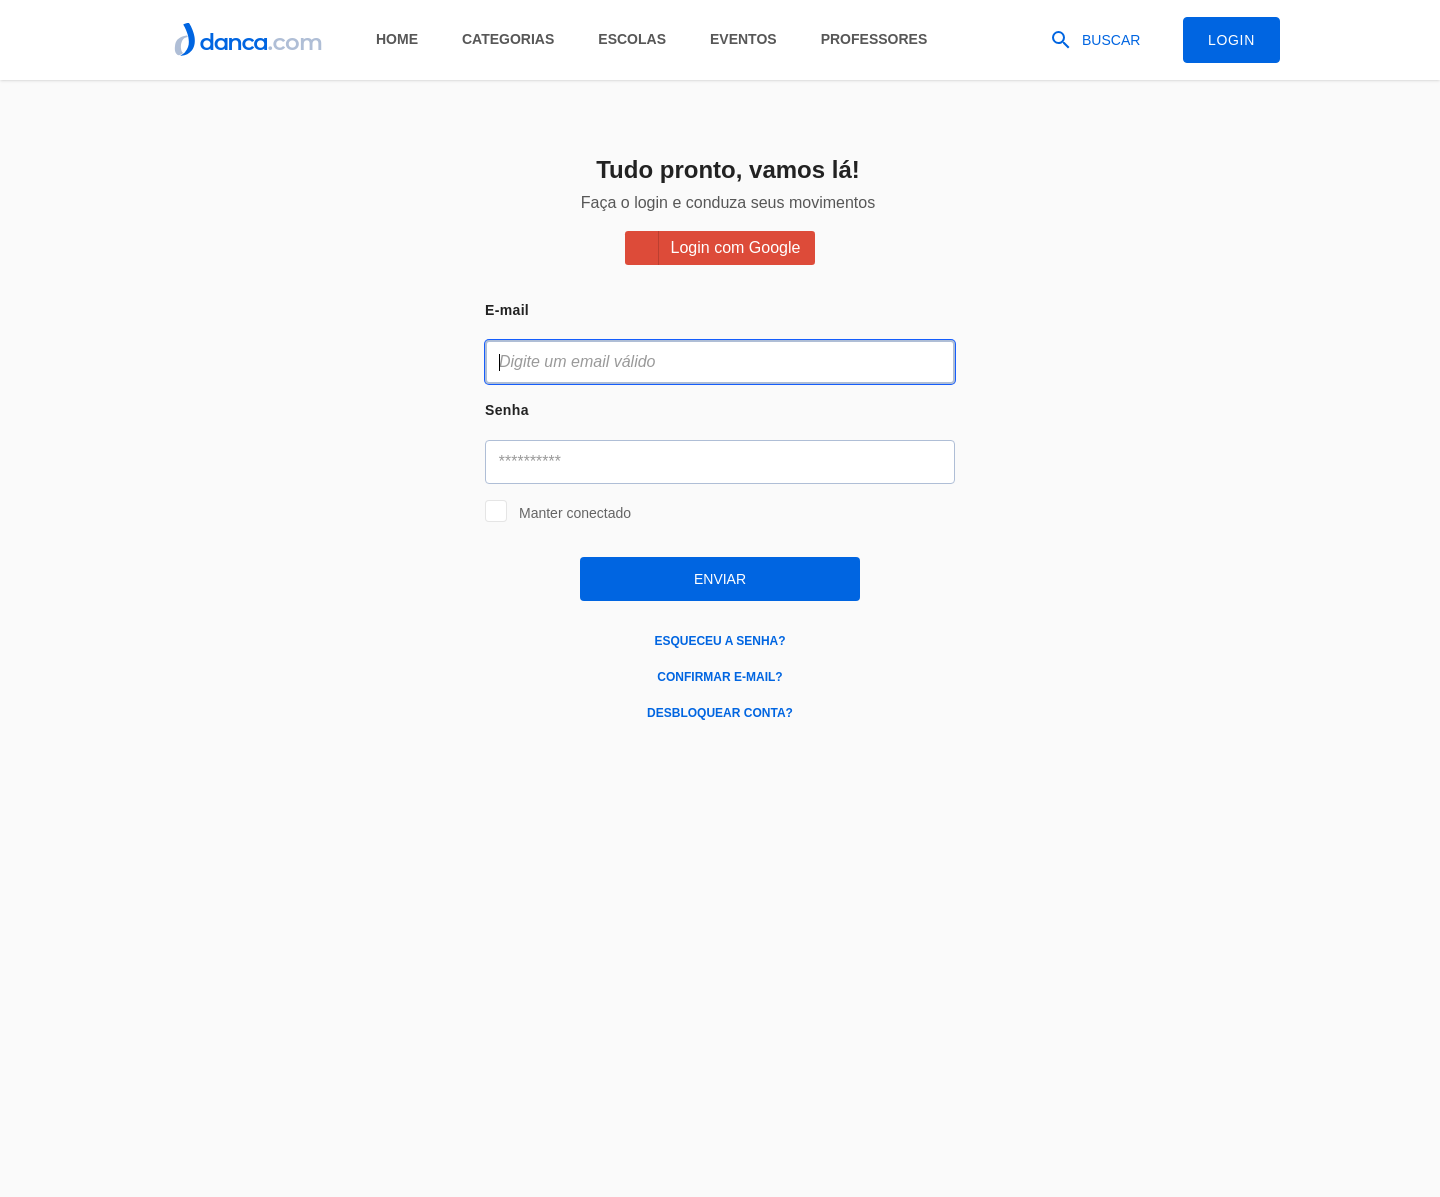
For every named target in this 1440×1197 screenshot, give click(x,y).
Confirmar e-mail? (719, 677)
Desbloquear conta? (720, 713)
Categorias (508, 39)
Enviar (720, 579)
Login (1231, 40)
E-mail (507, 310)
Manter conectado (575, 513)
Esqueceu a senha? (719, 641)
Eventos (743, 39)
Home (397, 39)
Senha (507, 410)
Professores (874, 39)
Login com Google (736, 247)
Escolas (632, 39)
